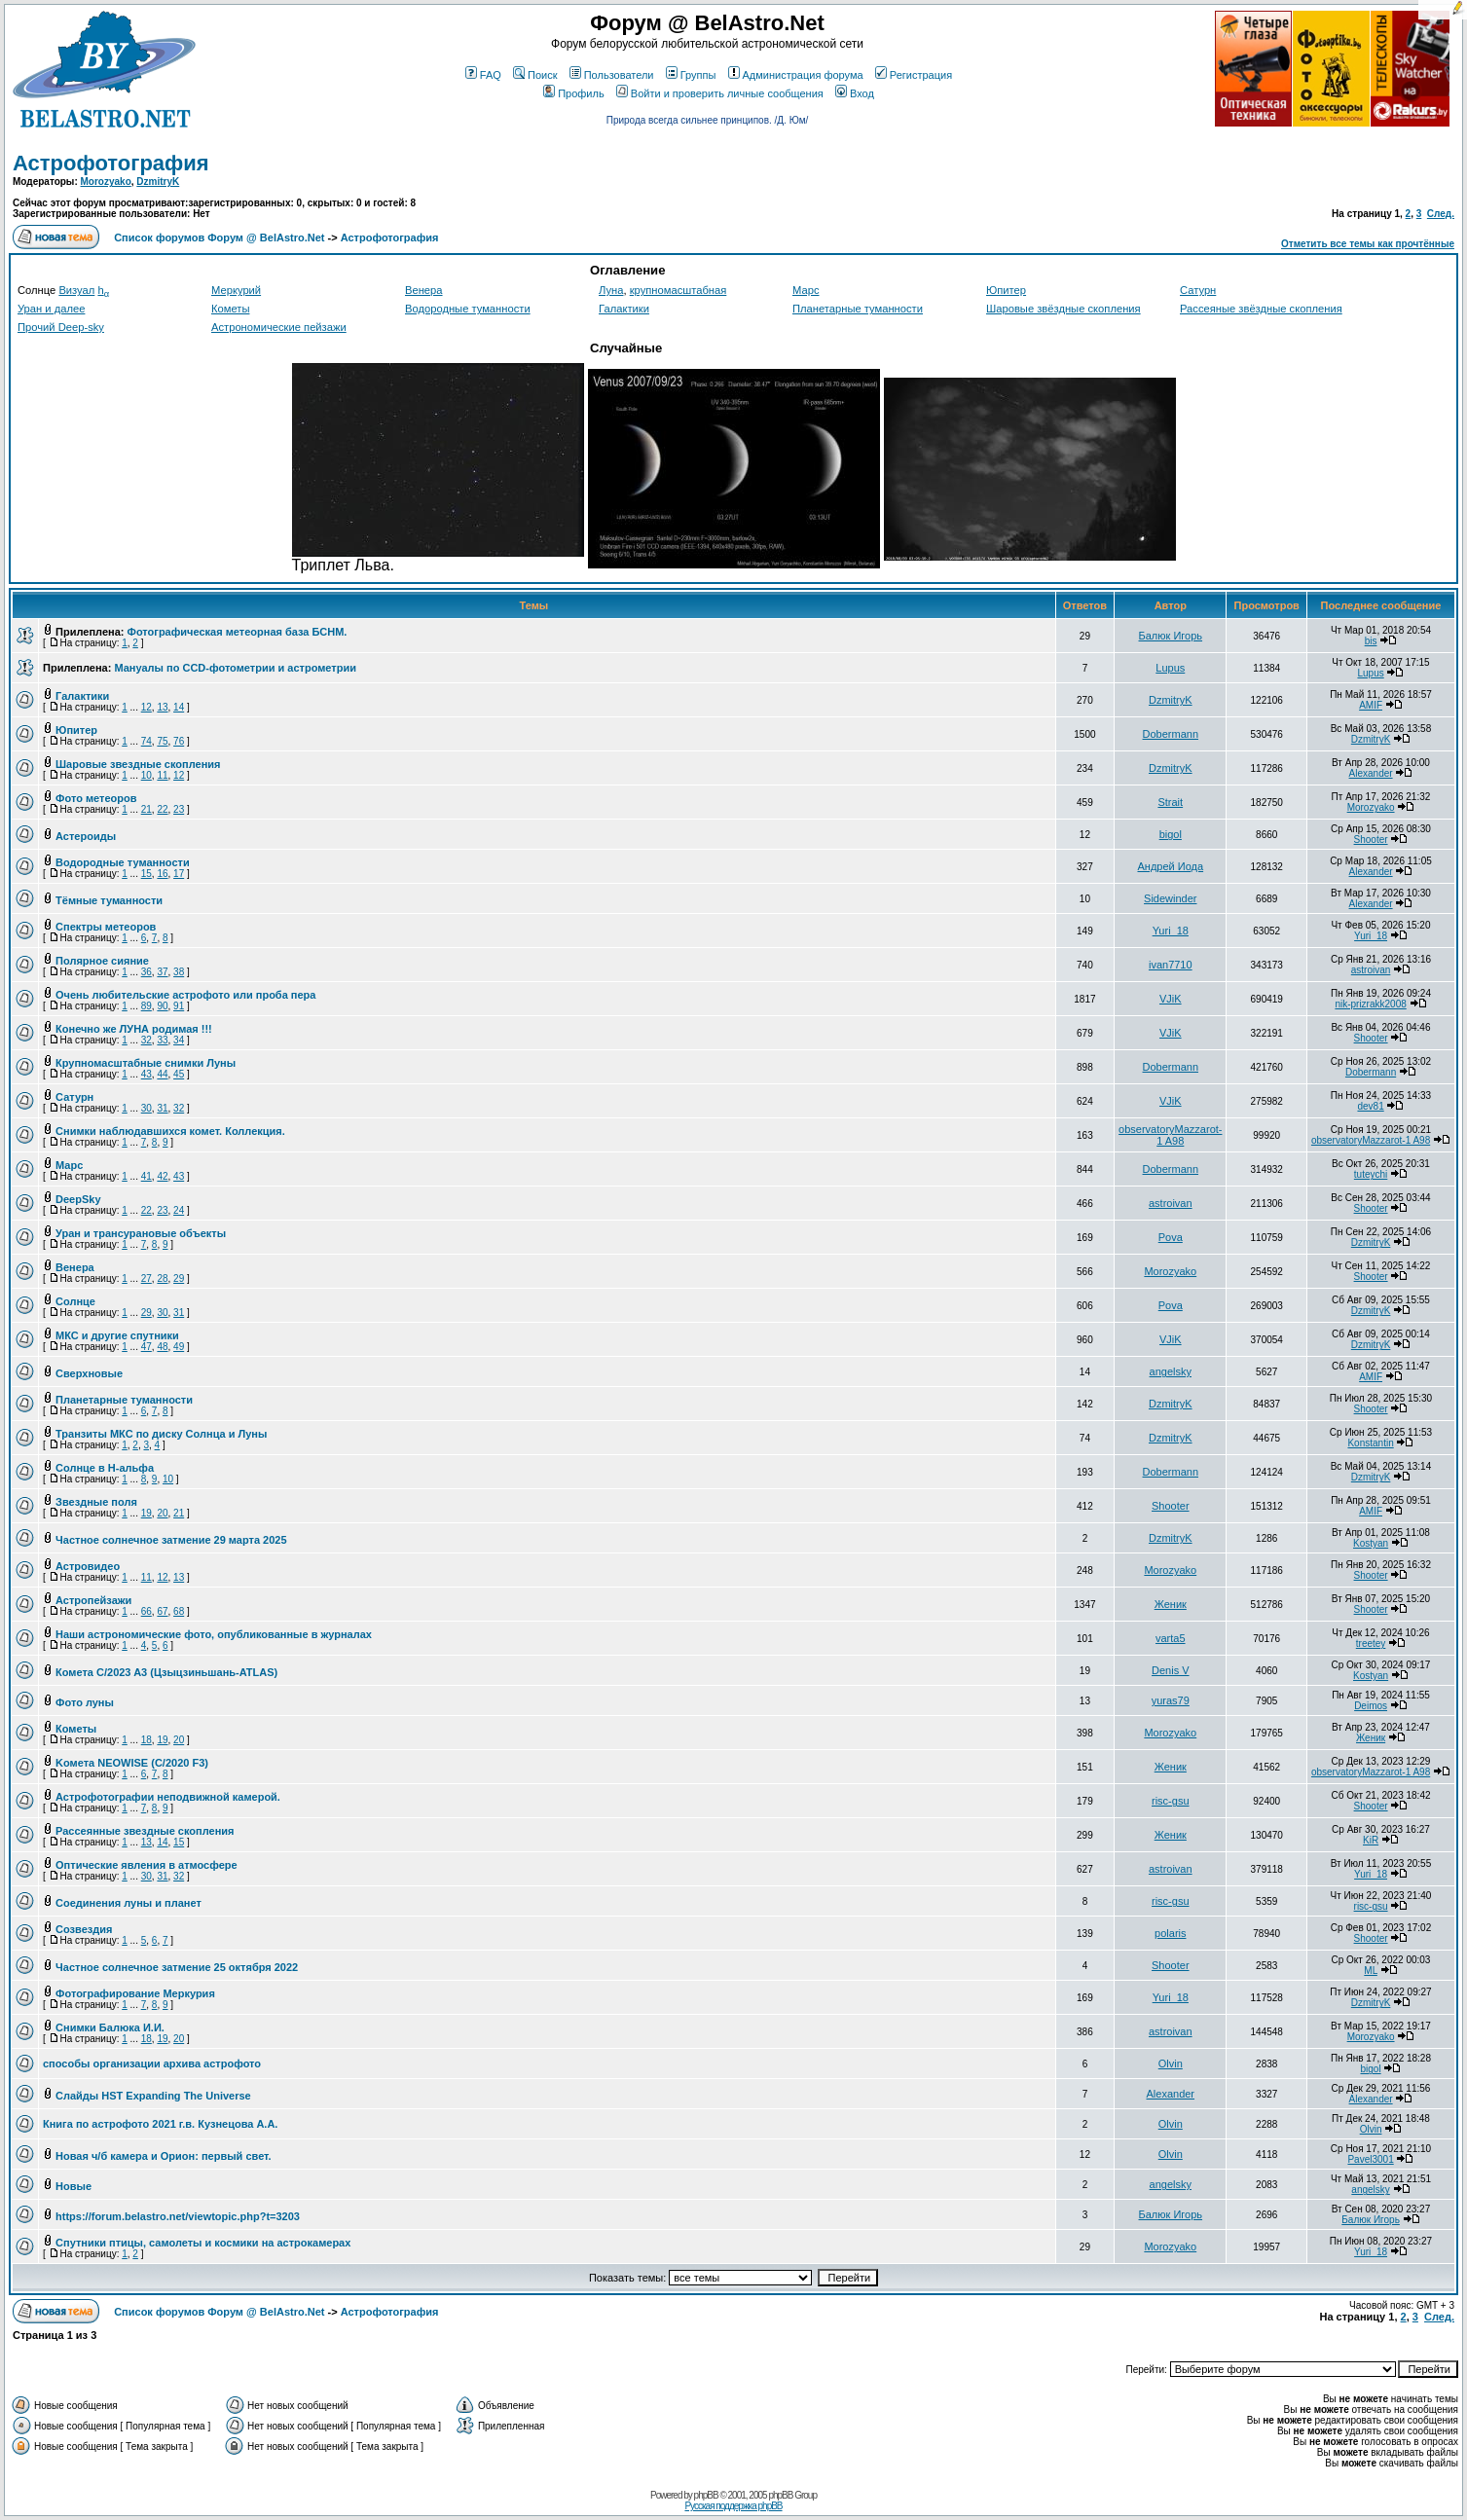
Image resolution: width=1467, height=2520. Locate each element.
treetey (1371, 1643)
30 (146, 1108)
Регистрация (913, 75)
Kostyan (1370, 1543)
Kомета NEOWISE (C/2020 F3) (131, 1763)
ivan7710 (1170, 964)
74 (146, 741)
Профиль (574, 93)
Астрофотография (111, 163)
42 (162, 1176)
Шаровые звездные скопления (137, 764)
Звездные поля (96, 1502)
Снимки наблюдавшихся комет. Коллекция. (170, 1131)
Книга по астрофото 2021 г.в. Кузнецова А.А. (160, 2124)
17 (178, 873)
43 (146, 1074)
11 (162, 775)
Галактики (624, 308)
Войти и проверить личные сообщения (720, 93)
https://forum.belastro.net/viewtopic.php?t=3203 (177, 2216)
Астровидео (87, 1566)
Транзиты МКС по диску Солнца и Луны (161, 1434)
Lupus (1170, 668)
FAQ (483, 75)
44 (162, 1074)
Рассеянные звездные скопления (144, 1831)
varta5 (1170, 1638)
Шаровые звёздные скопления (1063, 308)
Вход (854, 93)
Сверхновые (89, 1373)
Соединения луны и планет (128, 1903)
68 (178, 1611)
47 (146, 1346)
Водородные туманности (468, 308)
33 (162, 1040)
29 (178, 1278)
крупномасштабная (678, 290)
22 (162, 809)
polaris (1170, 1933)
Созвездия (83, 1929)
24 (178, 1210)
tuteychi (1370, 1174)
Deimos (1370, 1705)
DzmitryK (157, 181)
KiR (1370, 1840)
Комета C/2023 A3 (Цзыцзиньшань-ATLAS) (166, 1672)
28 (162, 1278)
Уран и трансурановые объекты (140, 1233)
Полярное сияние (102, 961)
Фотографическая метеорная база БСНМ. (238, 632)
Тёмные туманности (109, 900)
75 (162, 741)
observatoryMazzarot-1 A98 (1170, 1135)
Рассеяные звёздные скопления (1261, 308)
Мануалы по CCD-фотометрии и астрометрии (235, 668)
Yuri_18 (1171, 930)
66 (146, 1611)
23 (178, 809)
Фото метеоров (95, 798)
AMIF (1370, 705)
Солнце (75, 1301)
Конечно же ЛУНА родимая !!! (133, 1029)
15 (146, 873)
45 (178, 1074)
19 (146, 1513)
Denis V (1171, 1670)
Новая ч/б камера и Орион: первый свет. (163, 2156)
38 (178, 972)
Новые (73, 2186)
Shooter (1371, 839)
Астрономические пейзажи (279, 327)
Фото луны (84, 1702)
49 (178, 1346)
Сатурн (1198, 290)
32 (146, 1040)
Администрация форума (795, 75)
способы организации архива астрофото (152, 2063)
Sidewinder (1170, 898)
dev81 (1370, 1106)
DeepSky (77, 1199)
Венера (424, 290)
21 (146, 809)
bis (1371, 641)
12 (146, 707)
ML (1370, 1970)
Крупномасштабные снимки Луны (145, 1063)
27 (146, 1278)
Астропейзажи (93, 1600)
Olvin (1170, 2063)
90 (162, 1006)
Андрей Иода (1170, 866)
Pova (1170, 1237)
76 (178, 741)
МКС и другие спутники (117, 1335)
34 (178, 1040)
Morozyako (106, 181)
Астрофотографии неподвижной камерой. (167, 1797)
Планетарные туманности (857, 308)
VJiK (1170, 998)
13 (162, 707)
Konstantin (1370, 1443)
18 (146, 1740)
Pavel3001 (1370, 2159)
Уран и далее (51, 308)
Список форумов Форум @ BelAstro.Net (219, 237)
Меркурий (236, 290)
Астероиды (85, 836)
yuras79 (1171, 1700)
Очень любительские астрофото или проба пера (185, 995)
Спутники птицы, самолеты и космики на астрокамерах (202, 2242)
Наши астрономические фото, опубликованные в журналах (213, 1634)
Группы (691, 75)
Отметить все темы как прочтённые (1367, 243)
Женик (1171, 1604)
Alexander (1371, 773)
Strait (1170, 802)
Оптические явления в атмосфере (146, 1865)
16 (162, 873)
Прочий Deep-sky (61, 327)
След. (1440, 213)
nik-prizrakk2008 (1370, 1004)
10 (146, 775)
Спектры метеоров (105, 926)
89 (146, 1006)
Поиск (535, 75)
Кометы (230, 308)
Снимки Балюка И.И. (110, 2027)
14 (178, 707)
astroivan (1371, 970)
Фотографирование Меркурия (135, 1993)
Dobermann (1170, 734)
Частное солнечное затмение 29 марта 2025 (171, 1540)
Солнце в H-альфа (104, 1468)
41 (146, 1176)
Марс (805, 290)
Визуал (76, 290)
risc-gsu (1171, 1801)
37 (162, 972)
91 (178, 1006)
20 (162, 1513)
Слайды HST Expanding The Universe (153, 2095)
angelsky (1171, 1371)
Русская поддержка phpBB (733, 2506)
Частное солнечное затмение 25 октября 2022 (176, 1967)
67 (162, 1611)
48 (162, 1346)
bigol (1170, 834)
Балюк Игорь (1171, 635)
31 (162, 1108)
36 (146, 972)
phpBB (706, 2495)
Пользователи (611, 75)
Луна (611, 290)
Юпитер (1006, 290)
